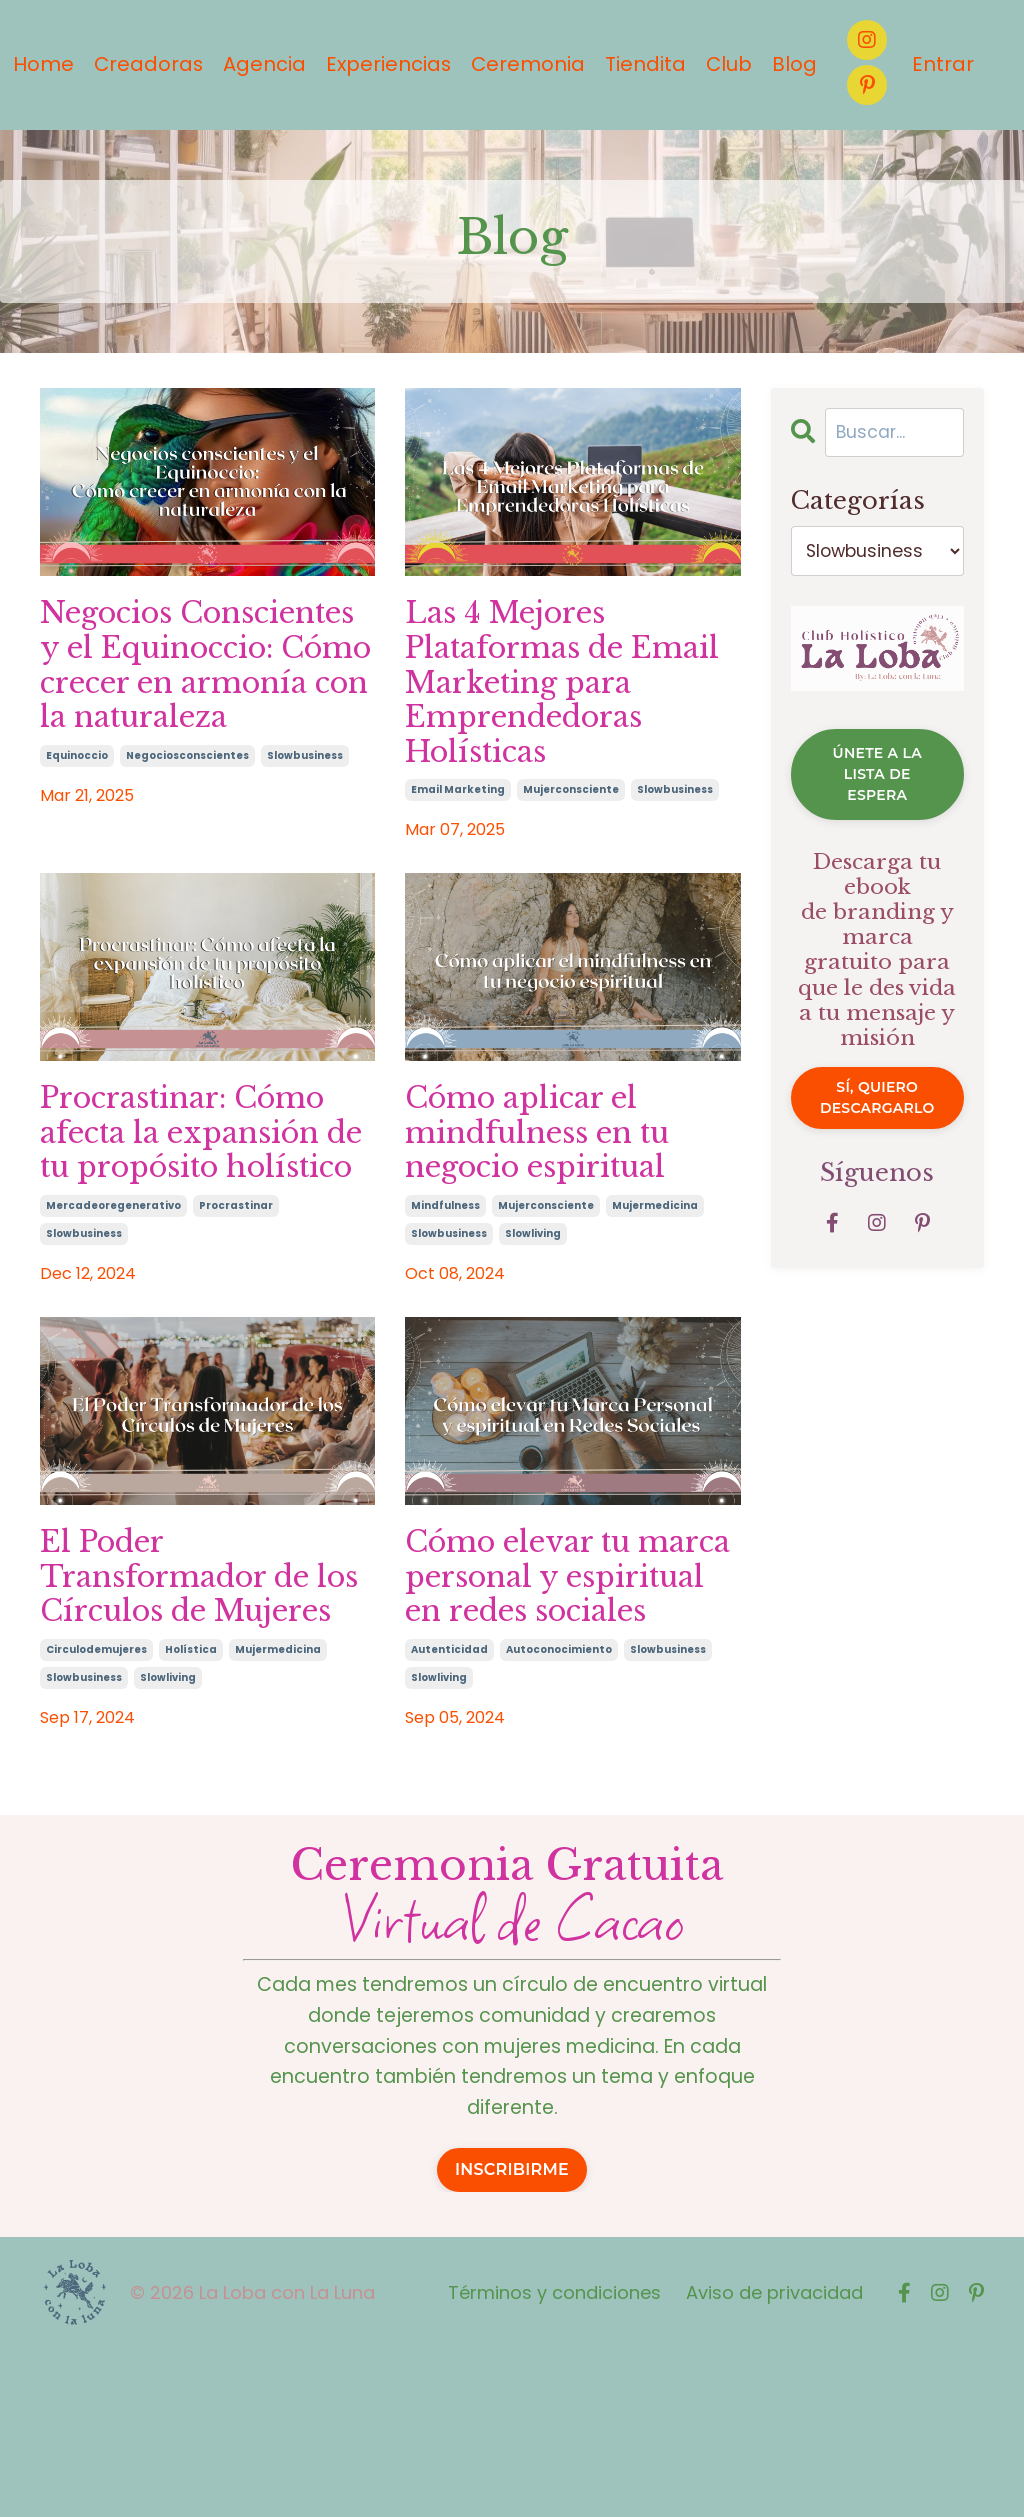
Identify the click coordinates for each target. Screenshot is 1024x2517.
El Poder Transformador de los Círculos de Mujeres (193, 1712)
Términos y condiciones (554, 2459)
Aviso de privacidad (774, 2459)
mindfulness (445, 1277)
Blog (794, 65)
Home (37, 65)
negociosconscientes (187, 811)
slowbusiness (305, 811)
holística (191, 1809)
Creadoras (143, 65)
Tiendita (644, 65)
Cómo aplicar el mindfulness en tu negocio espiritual (554, 1199)
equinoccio (77, 811)
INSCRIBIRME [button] (512, 2336)
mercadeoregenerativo (113, 1315)
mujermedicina (655, 1277)
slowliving (533, 1305)
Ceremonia (526, 65)
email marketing (458, 850)
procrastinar (236, 1315)
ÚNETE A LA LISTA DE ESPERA (877, 796)
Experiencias (385, 65)
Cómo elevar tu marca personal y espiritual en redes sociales (557, 1712)
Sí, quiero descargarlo (877, 1139)
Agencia (260, 65)
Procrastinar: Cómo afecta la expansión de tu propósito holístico (202, 1219)
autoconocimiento (559, 1809)
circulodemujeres (96, 1809)
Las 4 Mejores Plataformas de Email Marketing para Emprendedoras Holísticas (542, 714)
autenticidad (449, 1809)
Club (728, 65)
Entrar (943, 65)
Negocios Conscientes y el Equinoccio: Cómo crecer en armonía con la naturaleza (196, 695)
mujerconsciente (571, 850)
